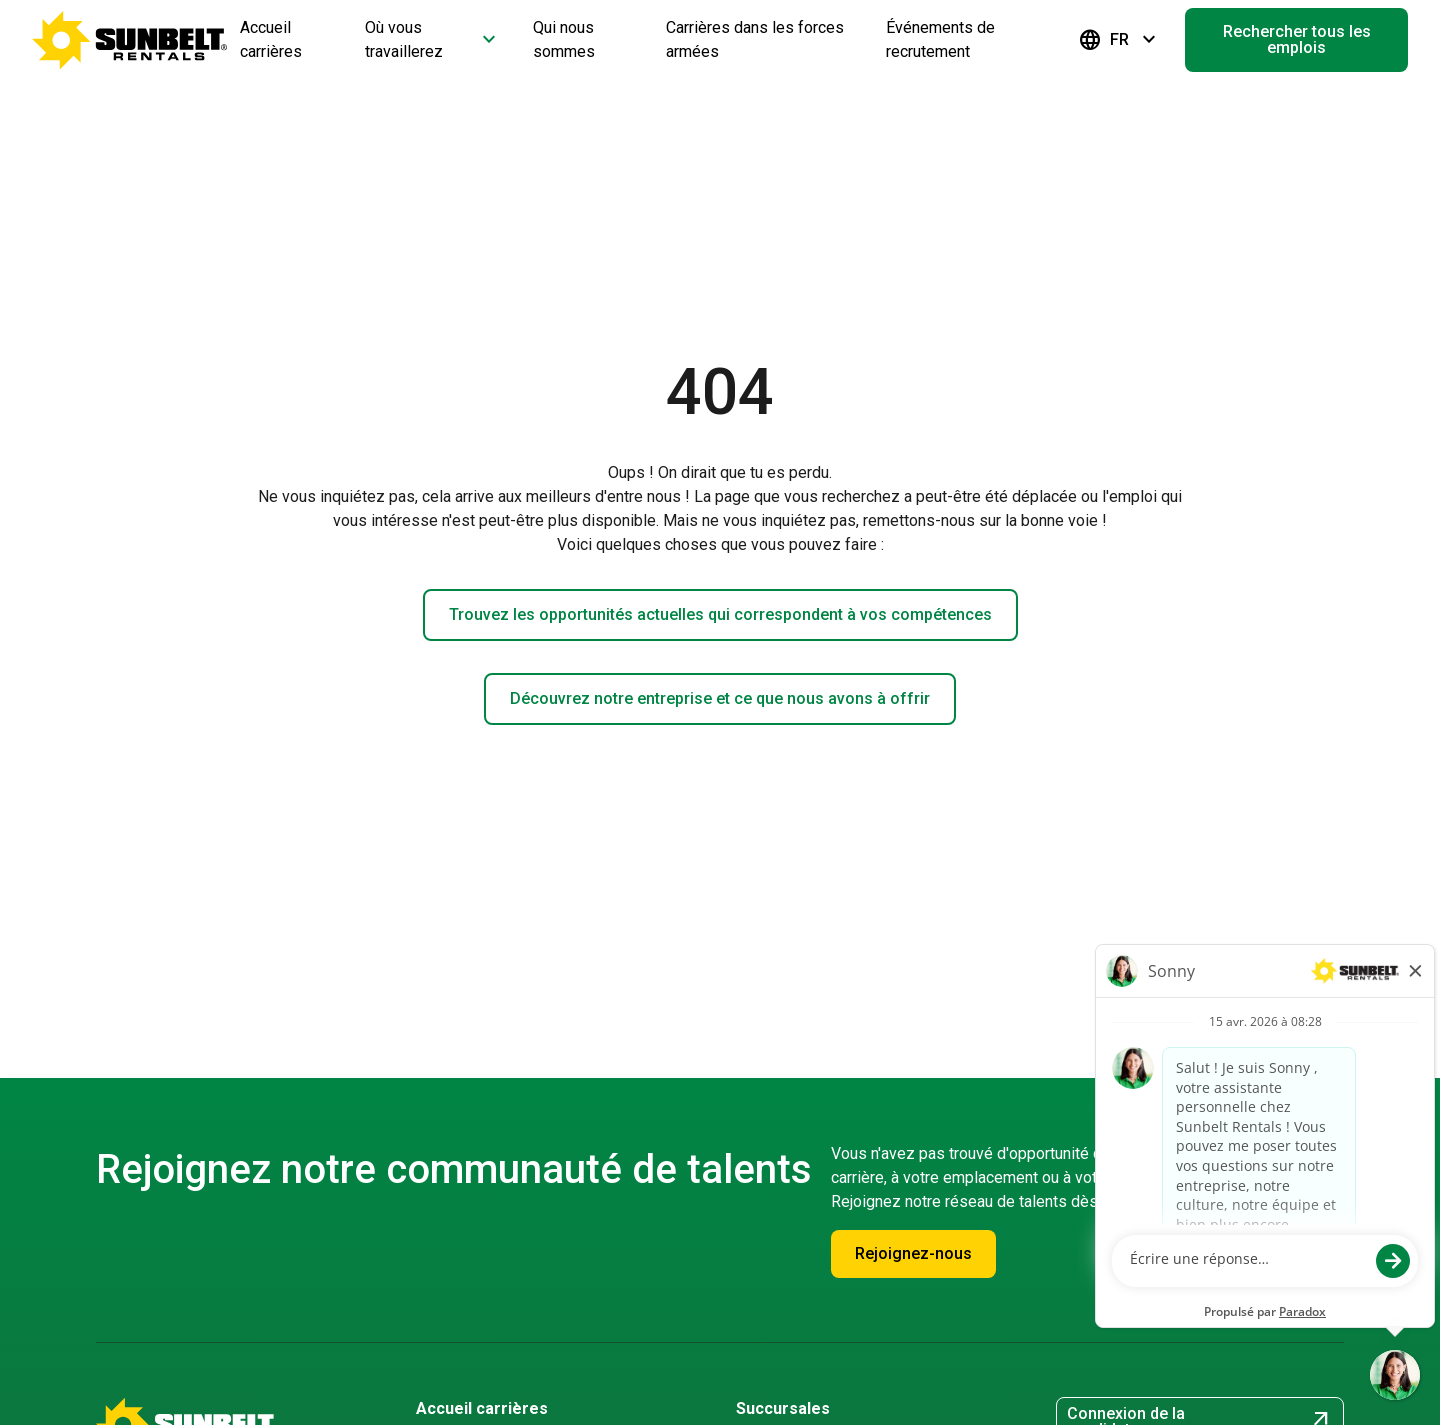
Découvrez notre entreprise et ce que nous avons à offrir (720, 698)
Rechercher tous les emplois (1297, 39)
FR (1119, 40)
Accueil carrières (482, 1408)
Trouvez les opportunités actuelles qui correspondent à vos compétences (720, 614)
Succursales (783, 1408)
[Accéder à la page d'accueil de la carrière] (130, 40)
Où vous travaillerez (433, 39)
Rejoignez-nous (913, 1253)
